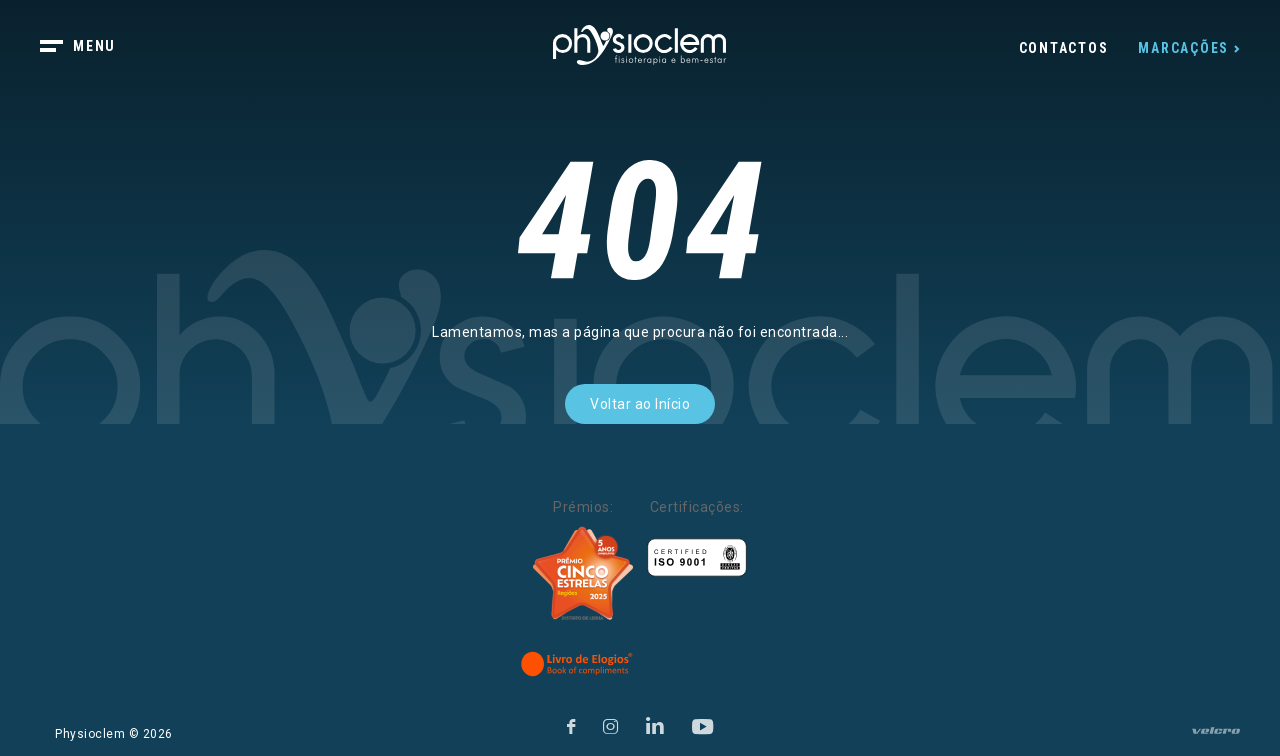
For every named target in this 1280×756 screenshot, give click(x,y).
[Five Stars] (583, 574)
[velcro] (1216, 739)
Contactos (1064, 48)
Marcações (1183, 48)
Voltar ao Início (640, 404)
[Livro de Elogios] (578, 664)
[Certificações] (697, 557)
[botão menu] (90, 48)
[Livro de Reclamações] (711, 664)
